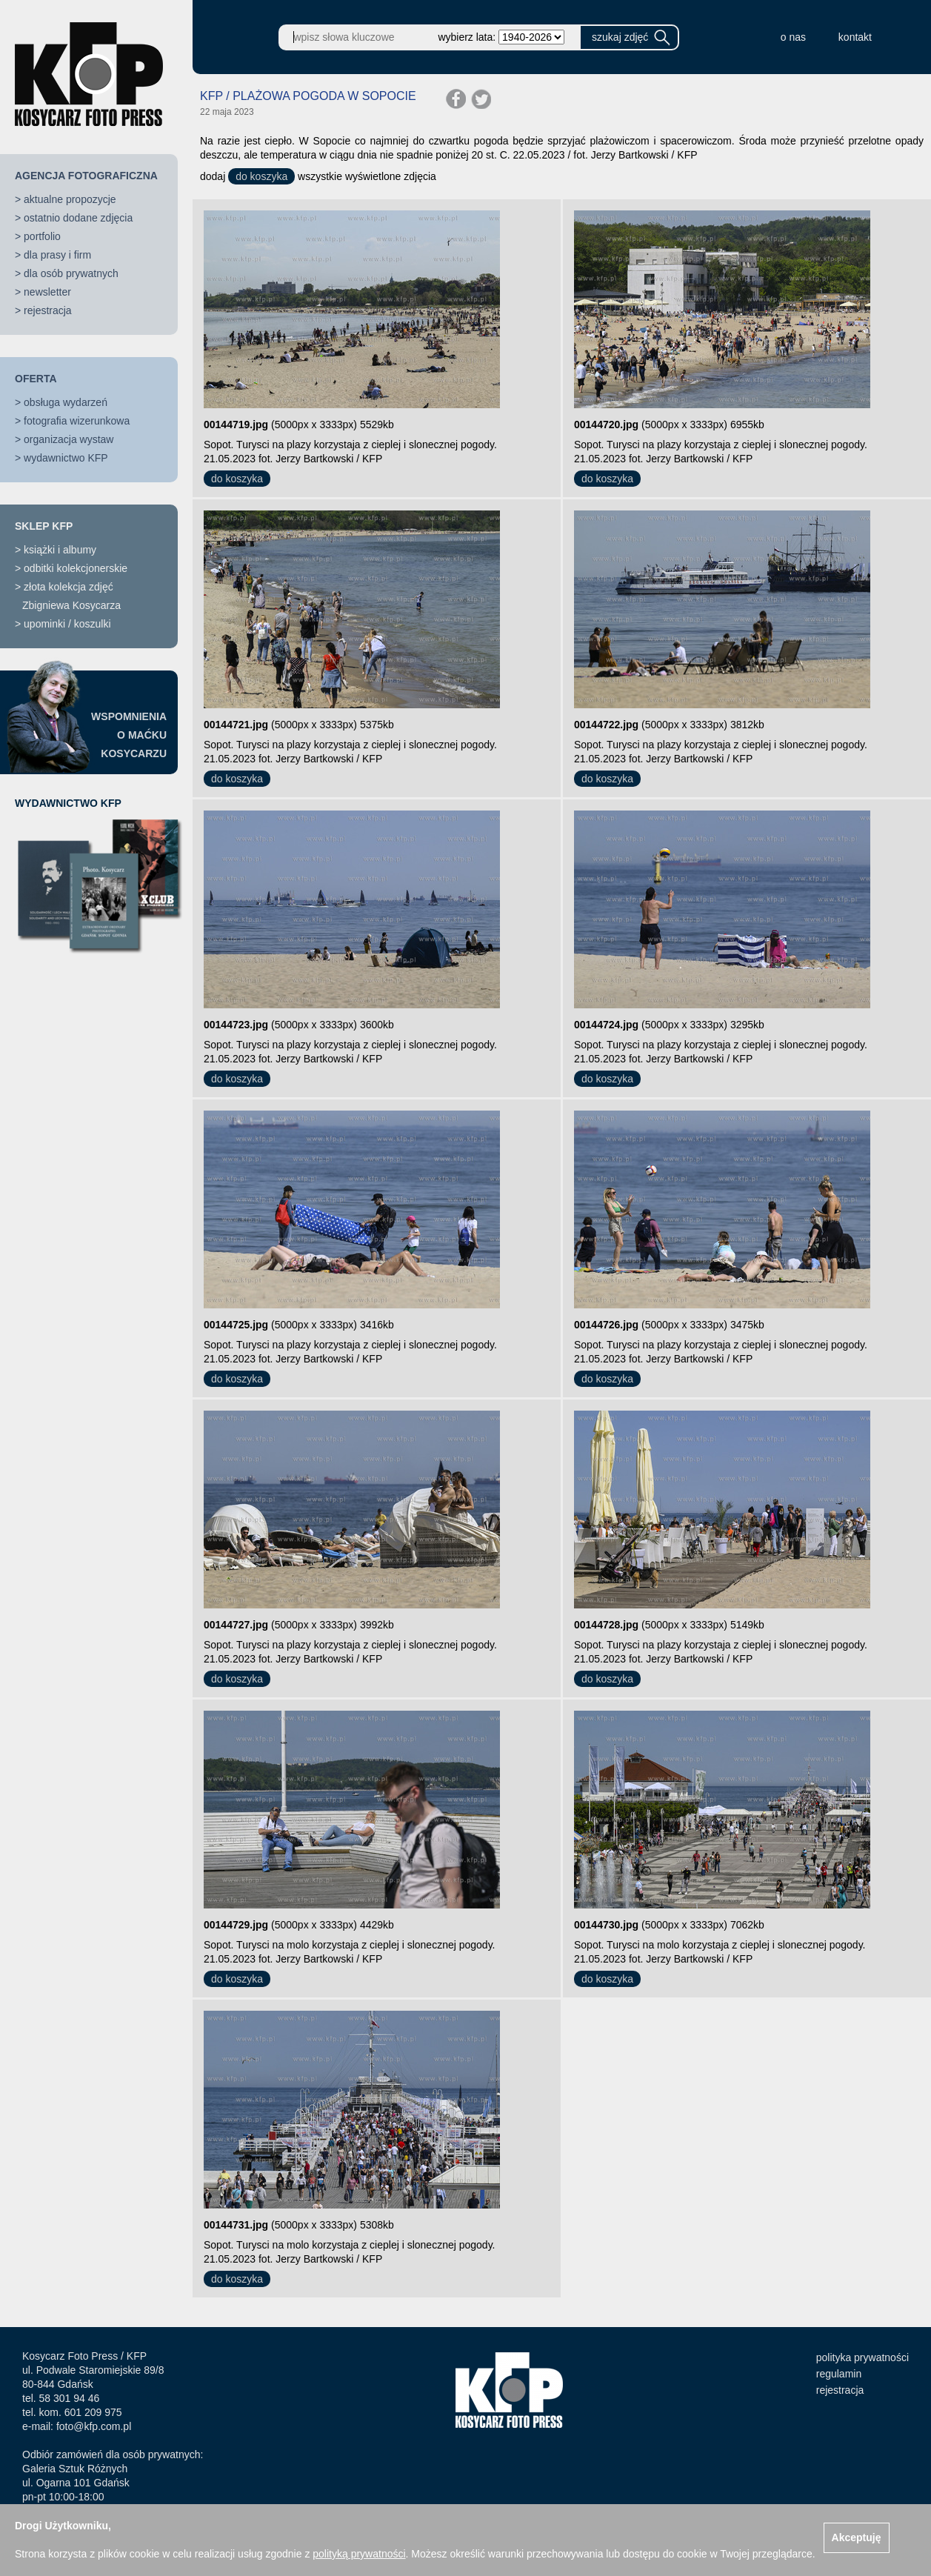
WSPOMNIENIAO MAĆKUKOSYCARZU (129, 734)
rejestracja (48, 310)
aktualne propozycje (70, 199)
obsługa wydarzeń (65, 402)
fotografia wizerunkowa (77, 421)
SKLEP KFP (44, 526)
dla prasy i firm (57, 255)
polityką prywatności (359, 2554)
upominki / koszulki (67, 624)
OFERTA (36, 379)
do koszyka (261, 176)
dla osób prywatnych (71, 273)
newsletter (47, 292)
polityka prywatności (862, 2357)
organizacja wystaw (68, 439)
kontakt (855, 37)
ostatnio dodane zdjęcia (78, 218)
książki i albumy (60, 550)
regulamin (838, 2374)
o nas (793, 37)
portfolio (42, 236)
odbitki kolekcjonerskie (75, 568)
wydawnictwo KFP (66, 458)
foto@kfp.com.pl (93, 2426)
